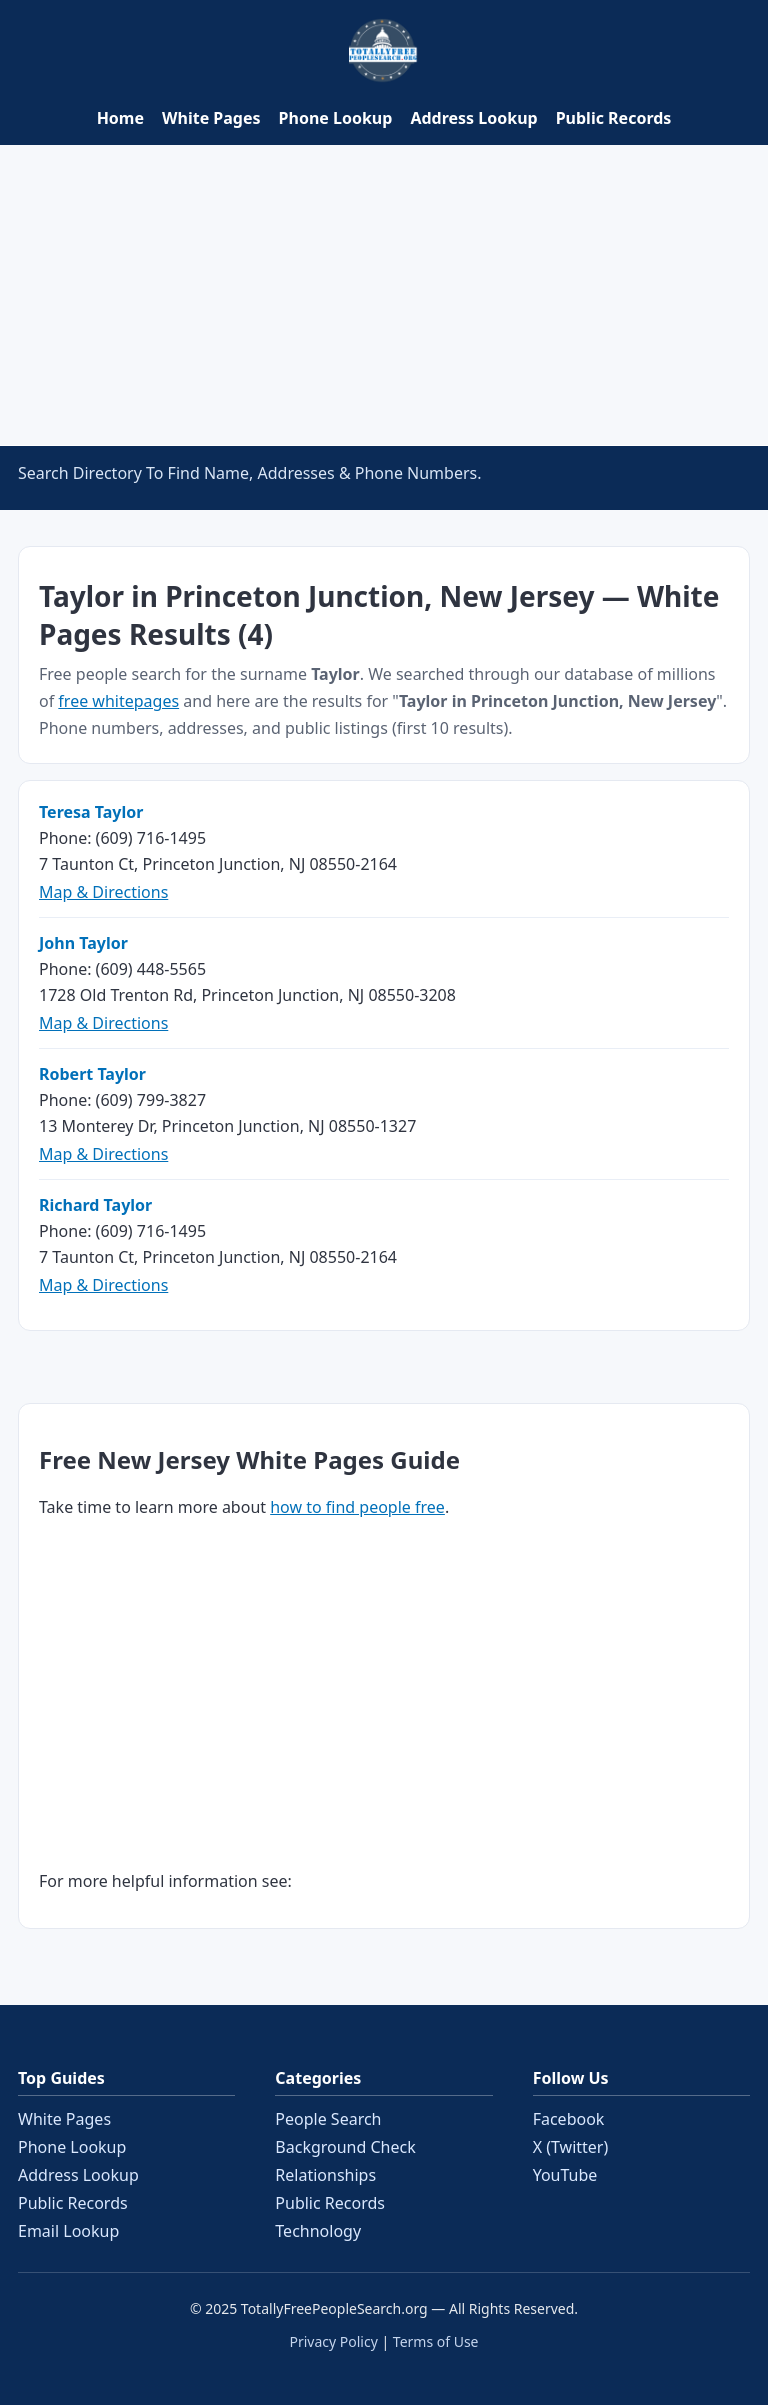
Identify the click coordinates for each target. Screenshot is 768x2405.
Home (120, 118)
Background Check (345, 2147)
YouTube (565, 2175)
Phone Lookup (336, 118)
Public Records (614, 118)
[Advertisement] (384, 295)
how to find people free (357, 1507)
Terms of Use (436, 2341)
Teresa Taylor (91, 812)
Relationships (325, 2175)
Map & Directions (103, 892)
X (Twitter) (571, 2147)
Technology (318, 2231)
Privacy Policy (333, 2341)
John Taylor (83, 943)
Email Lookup (68, 2231)
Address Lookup (473, 118)
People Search (328, 2119)
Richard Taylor (95, 1205)
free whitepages (118, 701)
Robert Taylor (92, 1074)
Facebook (569, 2119)
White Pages (211, 118)
